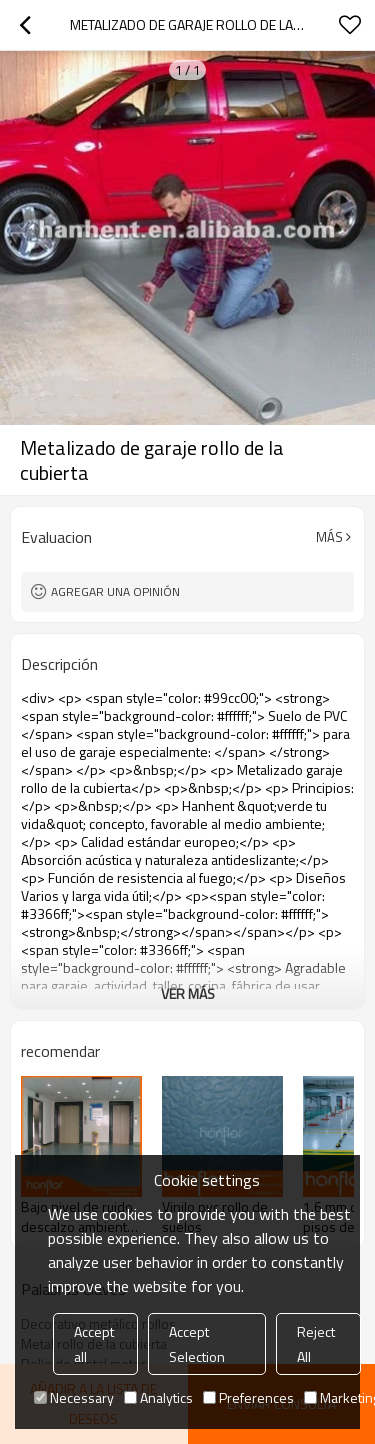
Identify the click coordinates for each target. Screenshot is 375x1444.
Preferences (248, 1397)
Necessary (74, 1397)
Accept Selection (197, 1344)
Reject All (316, 1344)
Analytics (158, 1397)
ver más (188, 993)
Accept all (94, 1344)
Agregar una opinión (115, 591)
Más (329, 537)
